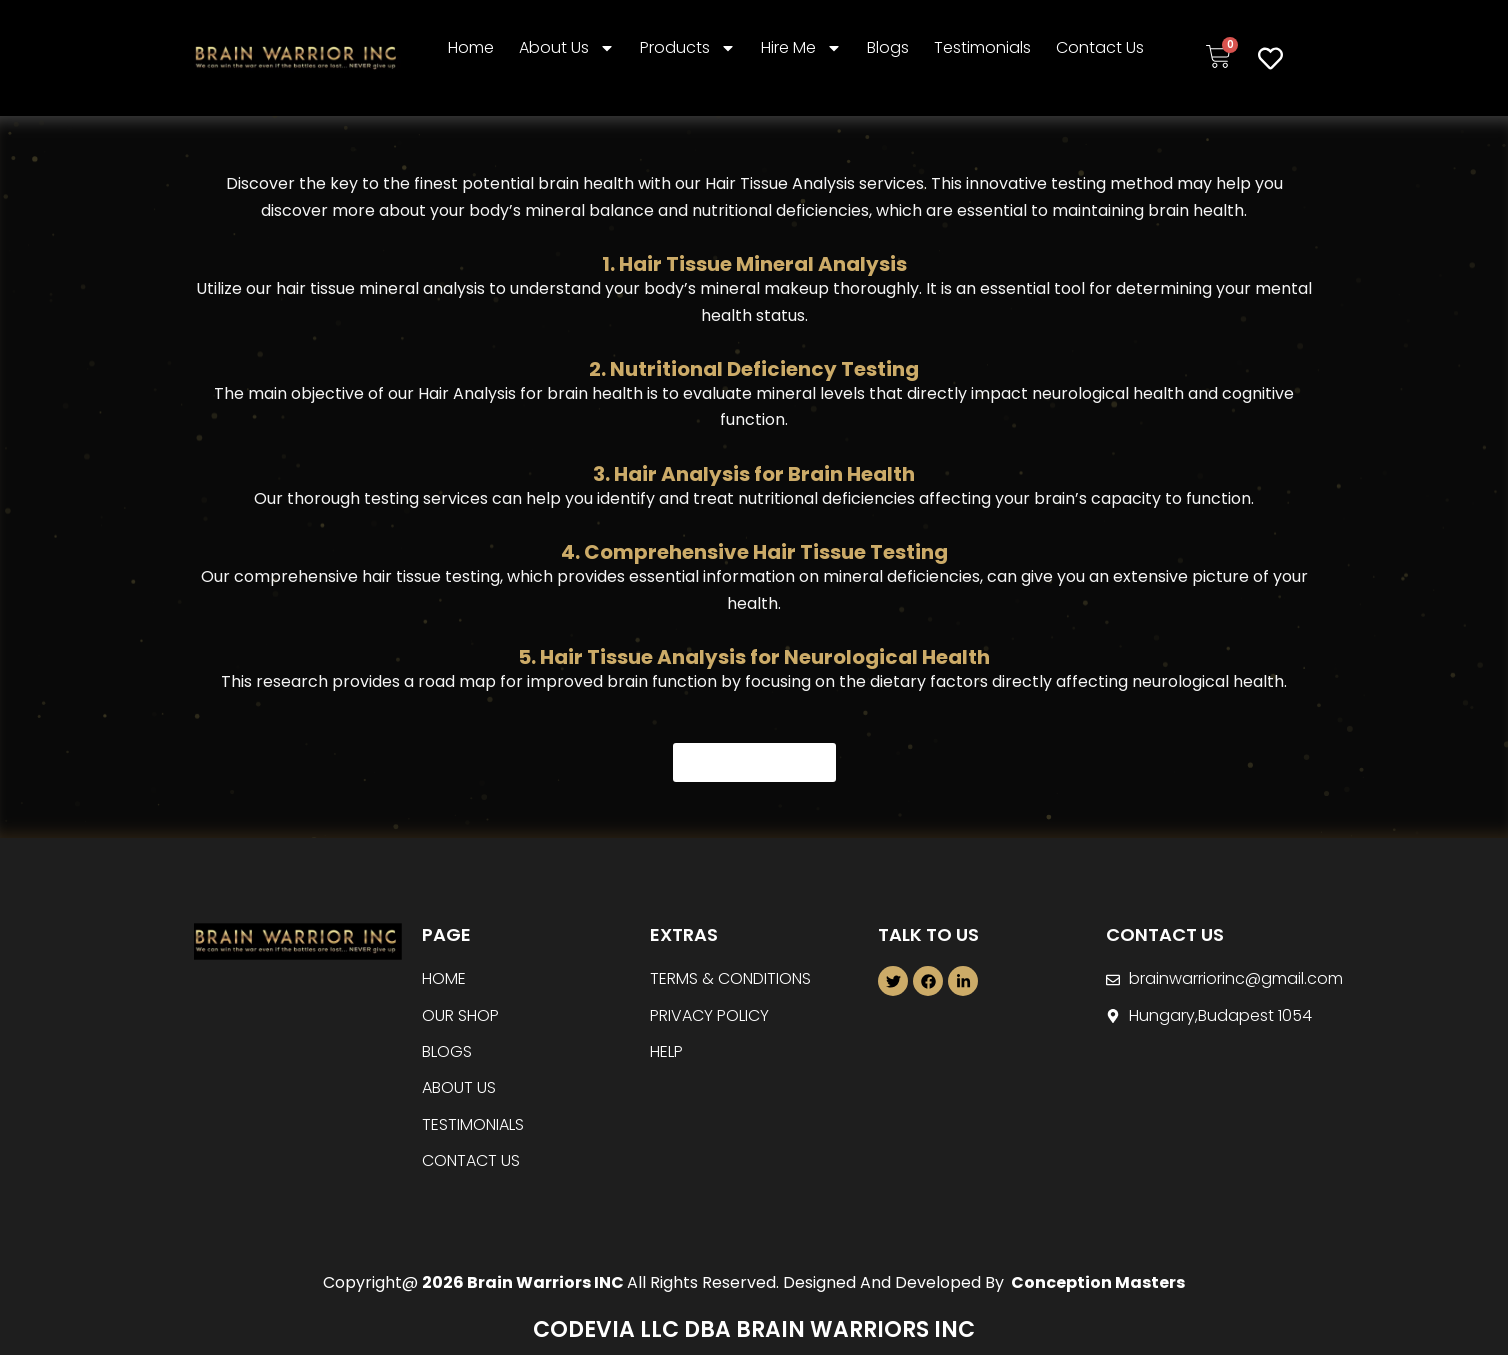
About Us (567, 48)
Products (688, 48)
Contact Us (1100, 47)
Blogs (888, 47)
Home (471, 47)
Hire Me (801, 48)
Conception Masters (1096, 1282)
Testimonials (982, 47)
